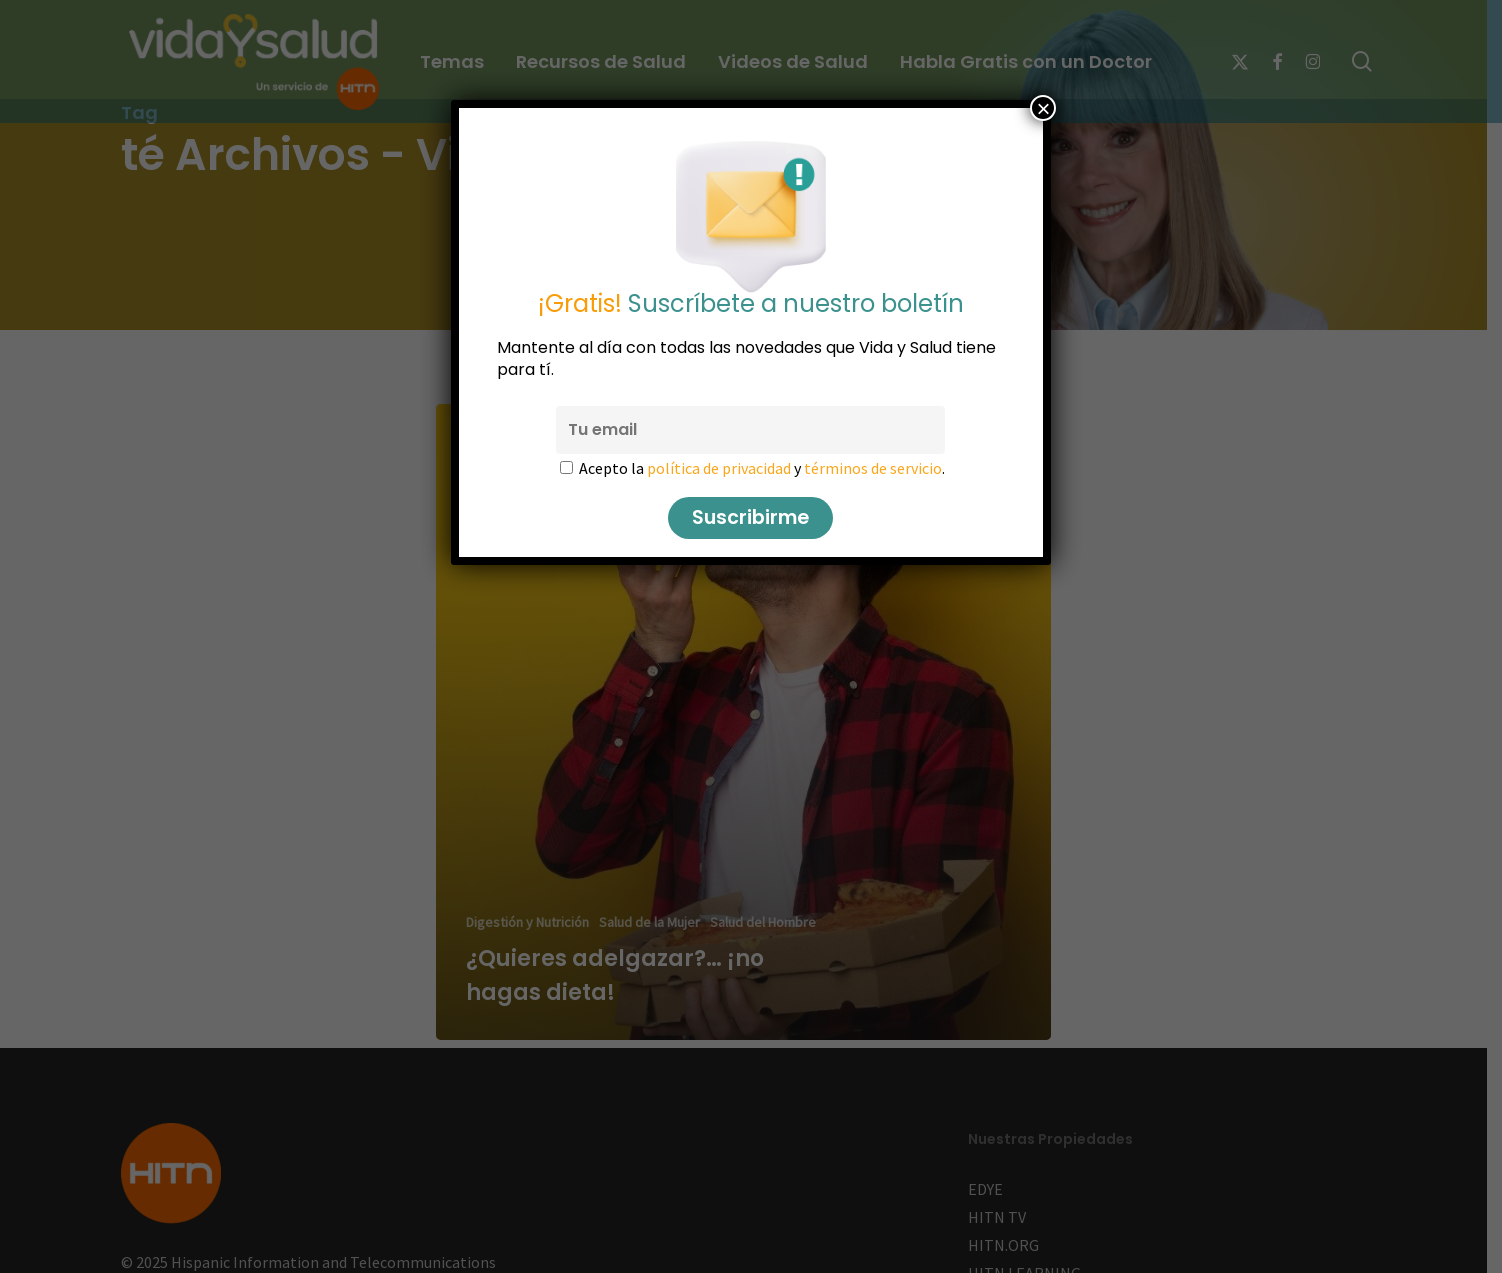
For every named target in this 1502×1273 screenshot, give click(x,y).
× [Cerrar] (1043, 108)
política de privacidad (720, 468)
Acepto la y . (763, 468)
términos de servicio (874, 468)
